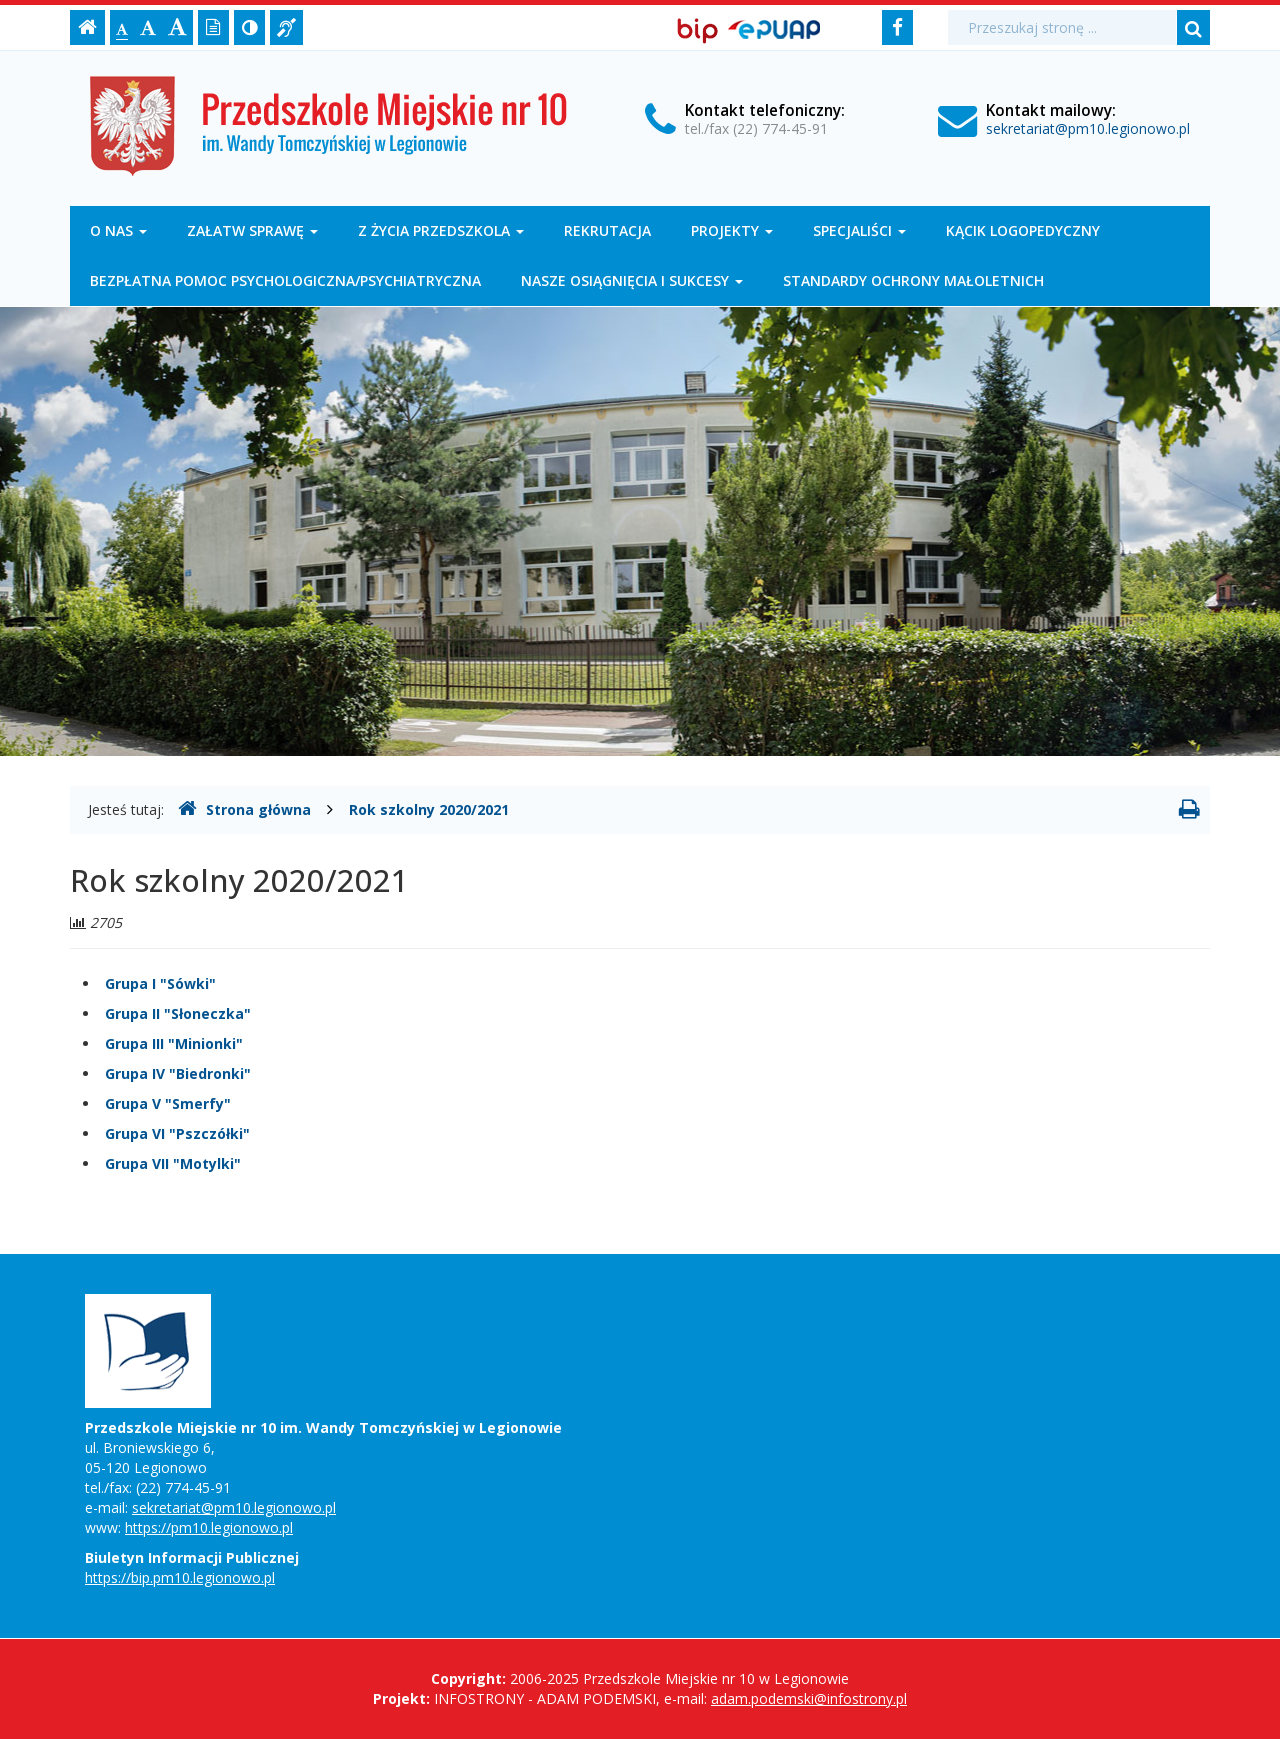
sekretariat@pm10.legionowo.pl (1088, 128)
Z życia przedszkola (441, 230)
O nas (118, 230)
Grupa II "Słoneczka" (178, 1013)
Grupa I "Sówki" (160, 983)
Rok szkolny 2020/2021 (429, 809)
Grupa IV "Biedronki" (178, 1073)
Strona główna (244, 809)
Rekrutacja (607, 230)
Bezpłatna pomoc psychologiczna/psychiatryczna (285, 280)
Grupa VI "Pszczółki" (177, 1133)
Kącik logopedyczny (1023, 230)
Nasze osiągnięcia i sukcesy (632, 280)
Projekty (732, 230)
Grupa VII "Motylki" (173, 1163)
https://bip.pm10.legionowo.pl (180, 1577)
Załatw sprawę (252, 230)
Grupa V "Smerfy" (168, 1103)
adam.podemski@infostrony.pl (809, 1698)
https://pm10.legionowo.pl (209, 1527)
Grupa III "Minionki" (174, 1043)
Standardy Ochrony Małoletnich (913, 280)
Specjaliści (859, 230)
